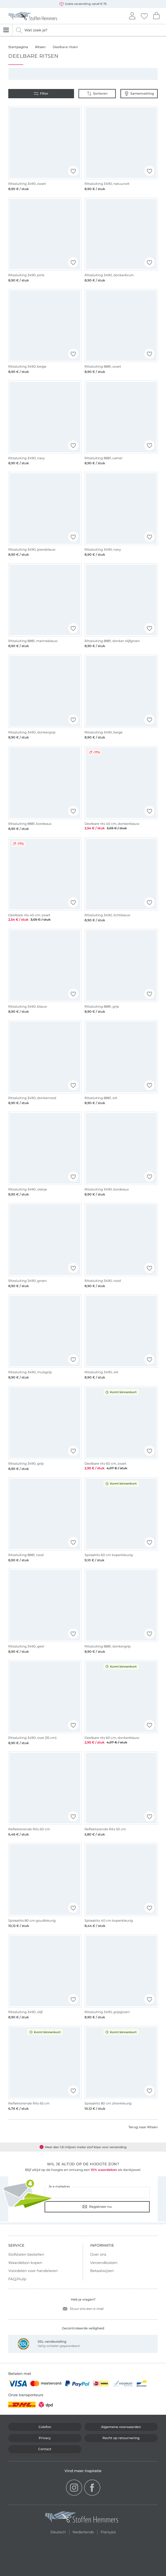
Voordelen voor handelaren (33, 2271)
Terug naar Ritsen (143, 2127)
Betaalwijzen (102, 2271)
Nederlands (83, 2531)
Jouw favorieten (144, 15)
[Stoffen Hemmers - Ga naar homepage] (82, 2518)
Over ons (98, 2254)
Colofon (45, 2427)
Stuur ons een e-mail (83, 2308)
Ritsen (40, 47)
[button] (73, 171)
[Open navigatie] (6, 30)
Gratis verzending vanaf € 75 (83, 4)
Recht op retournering (121, 2438)
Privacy (45, 2438)
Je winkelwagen (156, 15)
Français (108, 2531)
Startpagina (18, 47)
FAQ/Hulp (17, 2279)
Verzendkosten (103, 2263)
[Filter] (41, 93)
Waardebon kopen (25, 2263)
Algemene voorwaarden (121, 2427)
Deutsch (56, 2531)
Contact (44, 2449)
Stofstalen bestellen (26, 2254)
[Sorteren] (97, 93)
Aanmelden (132, 15)
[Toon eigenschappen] (139, 93)
